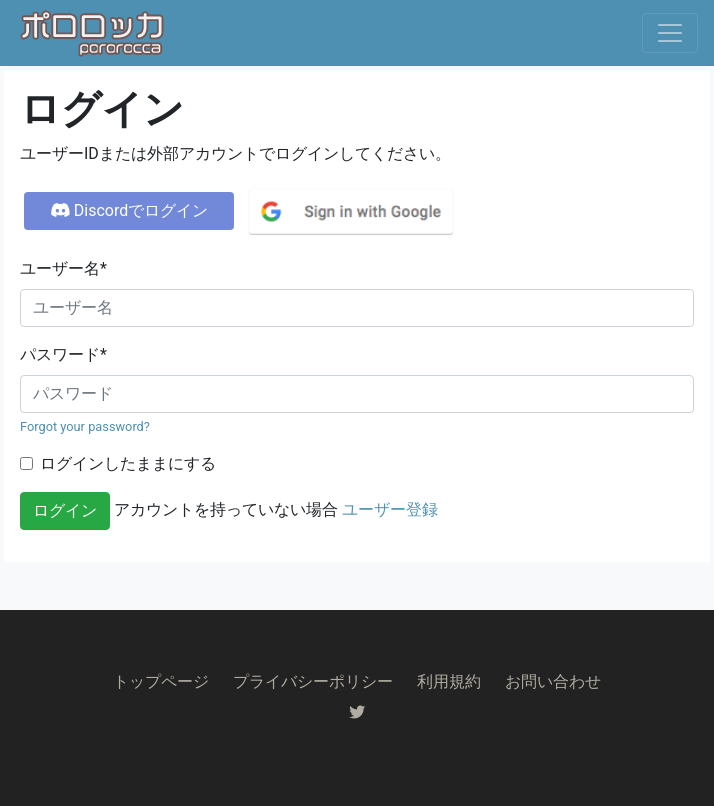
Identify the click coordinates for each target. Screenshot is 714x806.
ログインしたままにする (128, 463)
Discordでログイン (129, 210)
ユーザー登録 (390, 509)
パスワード (63, 354)
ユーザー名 (63, 268)
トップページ (161, 681)
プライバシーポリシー (313, 681)
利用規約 (449, 681)
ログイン (65, 510)
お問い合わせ (553, 681)
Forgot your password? (85, 426)
